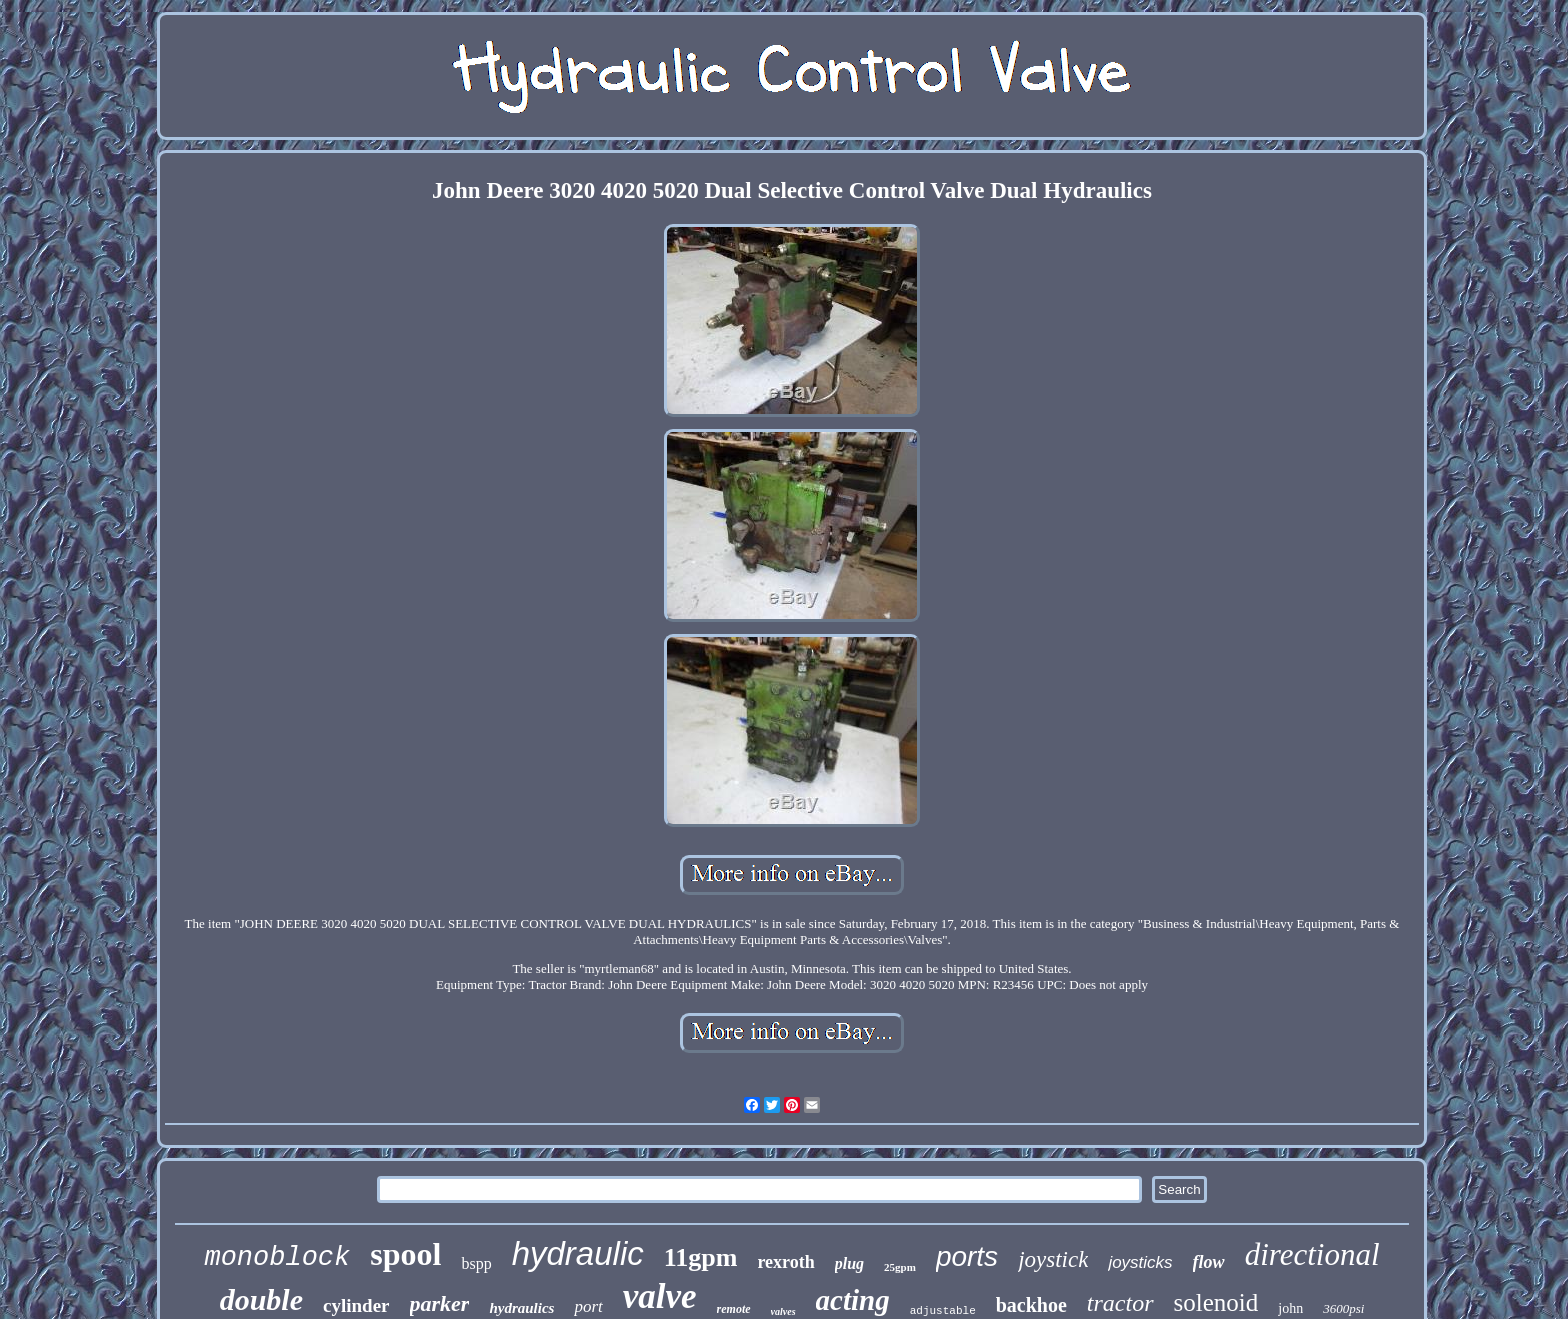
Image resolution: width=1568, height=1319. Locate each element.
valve (660, 1296)
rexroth (785, 1262)
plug (849, 1263)
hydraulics (521, 1308)
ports (967, 1256)
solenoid (1216, 1302)
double (261, 1299)
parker (440, 1303)
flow (1209, 1262)
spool (405, 1254)
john (1290, 1308)
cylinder (356, 1305)
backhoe (1031, 1305)
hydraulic (578, 1253)
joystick (1053, 1259)
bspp (476, 1263)
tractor (1120, 1303)
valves (783, 1311)
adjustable (943, 1311)
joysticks (1140, 1262)
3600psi (1343, 1308)
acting (853, 1300)
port (588, 1306)
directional (1312, 1254)
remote (734, 1309)
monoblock (277, 1258)
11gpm (701, 1257)
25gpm (900, 1267)
